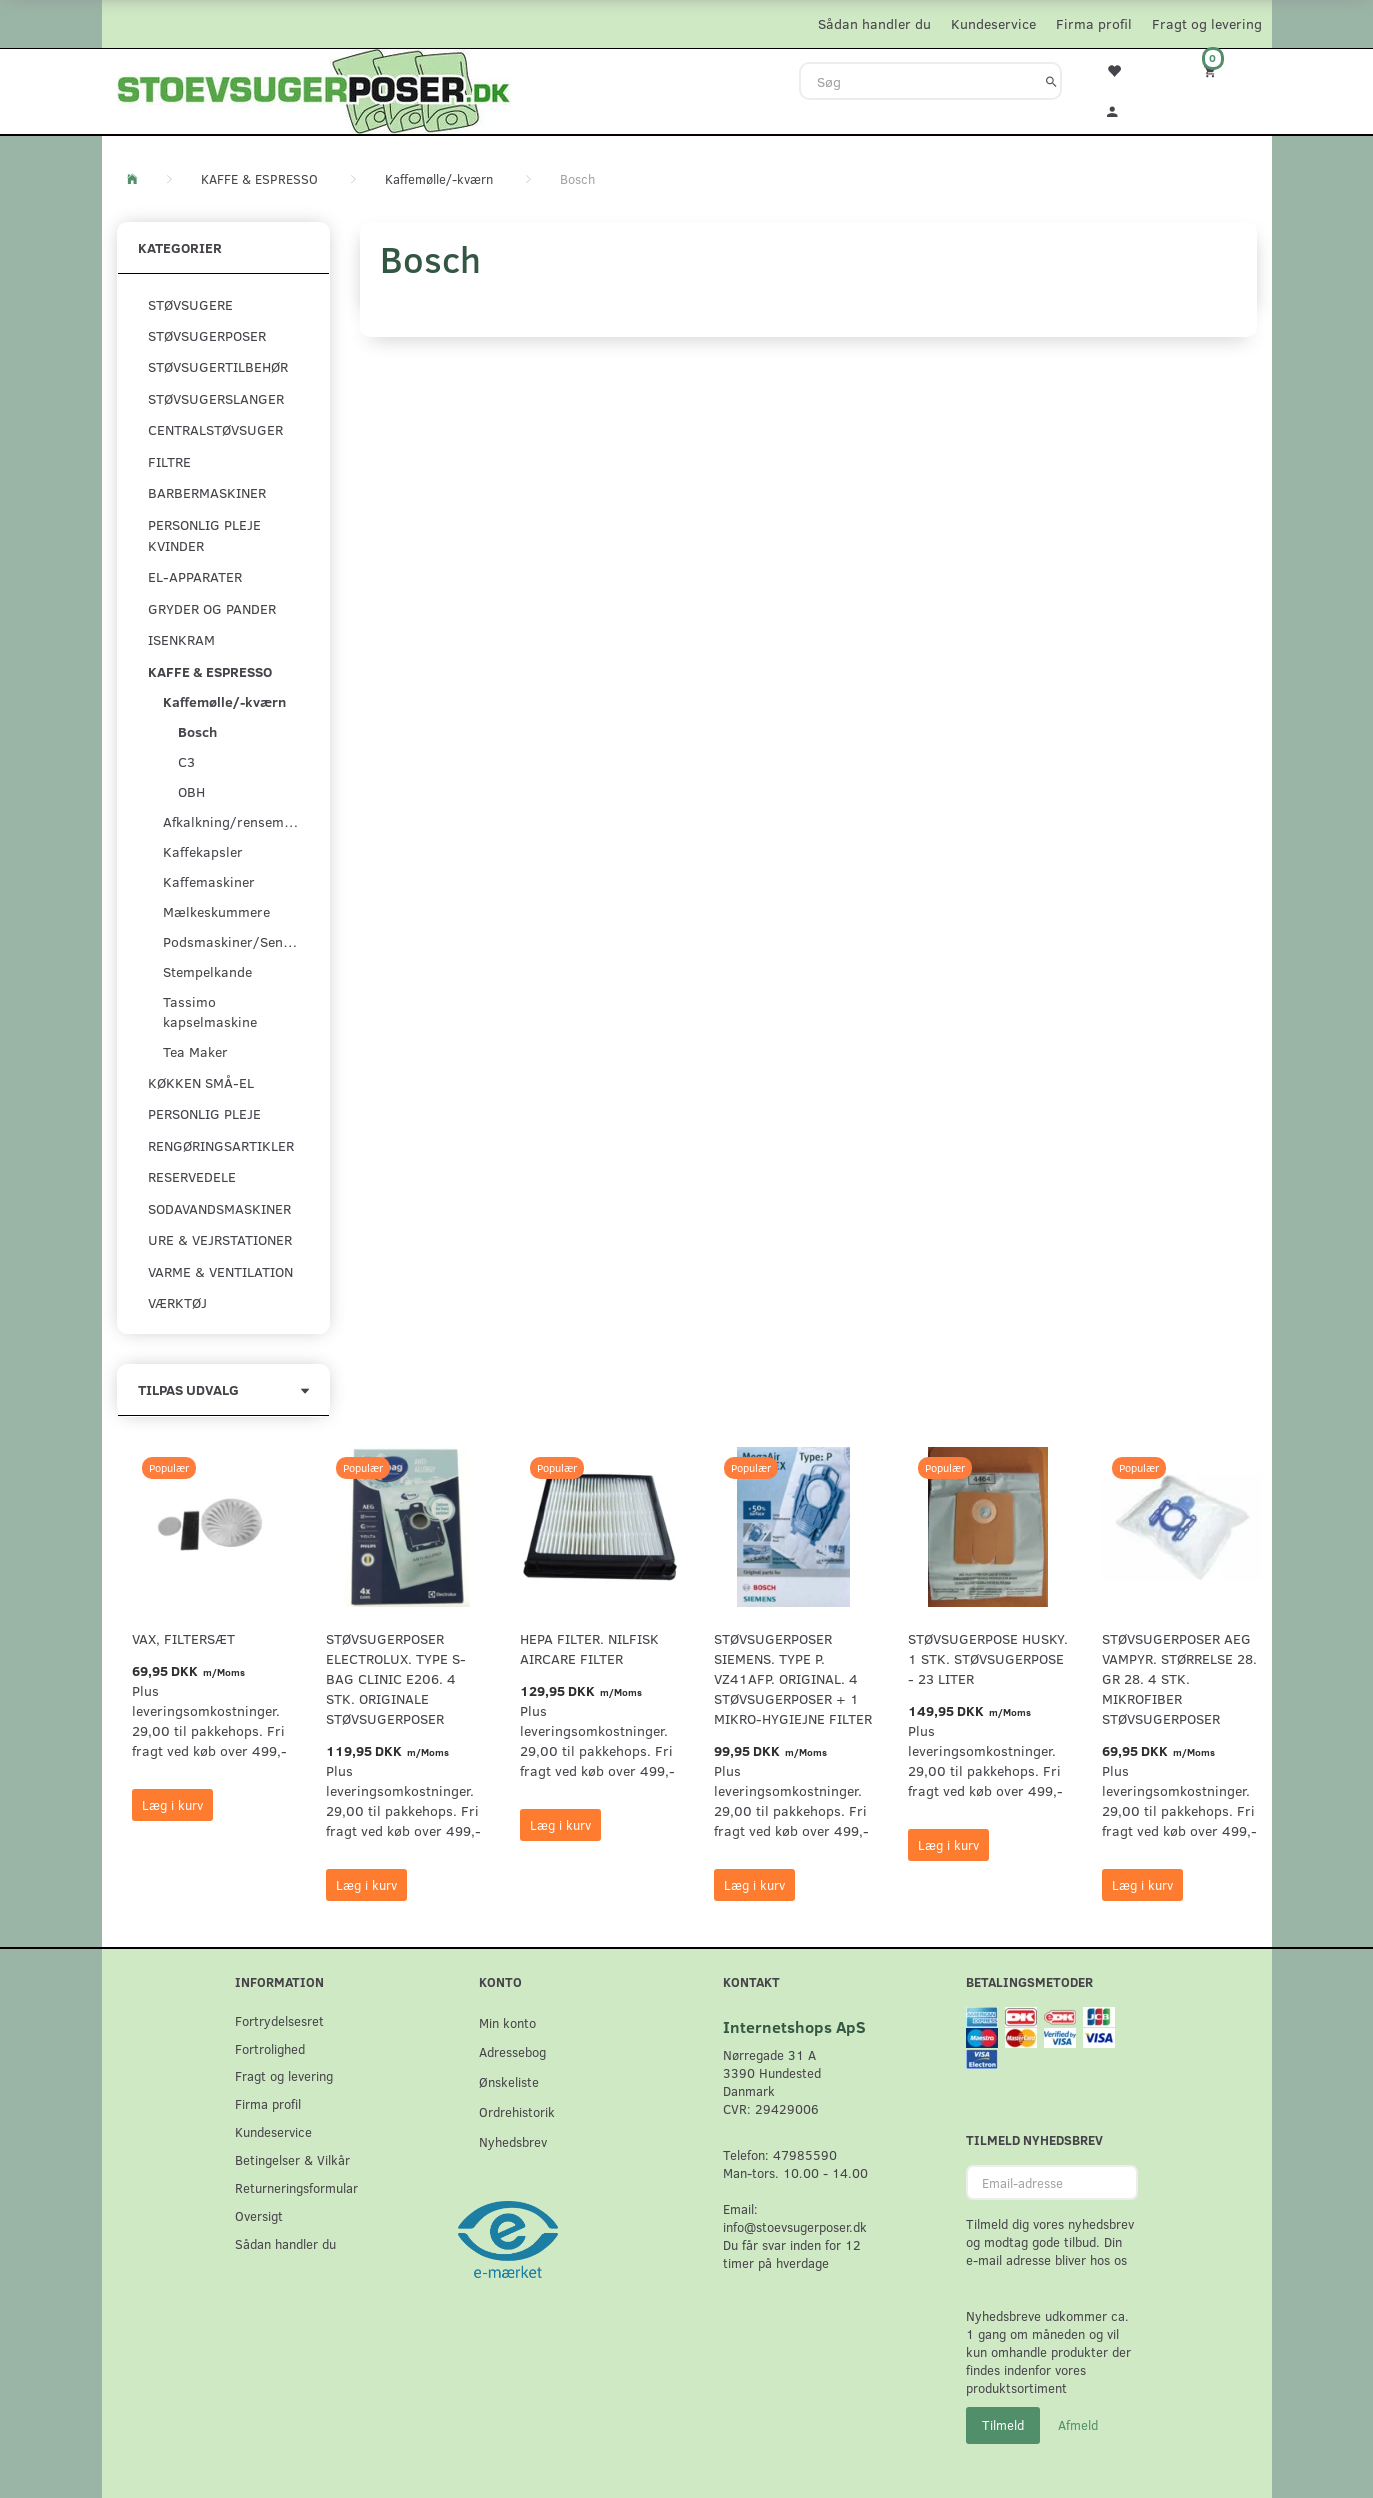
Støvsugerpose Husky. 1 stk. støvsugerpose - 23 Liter (988, 1658)
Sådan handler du (874, 23)
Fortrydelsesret (279, 2020)
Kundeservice (993, 23)
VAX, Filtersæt (183, 1638)
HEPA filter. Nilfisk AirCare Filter (589, 1648)
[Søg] (1051, 81)
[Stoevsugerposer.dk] (314, 89)
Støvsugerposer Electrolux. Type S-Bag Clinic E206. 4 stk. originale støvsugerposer (396, 1678)
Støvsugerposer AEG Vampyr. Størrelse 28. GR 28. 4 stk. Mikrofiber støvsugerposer (1179, 1678)
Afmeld (1078, 2425)
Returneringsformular (296, 2187)
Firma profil (1094, 23)
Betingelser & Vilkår (292, 2159)
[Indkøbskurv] (1223, 70)
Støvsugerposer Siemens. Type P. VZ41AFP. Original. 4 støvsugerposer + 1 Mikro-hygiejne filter (793, 1678)
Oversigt (259, 2215)
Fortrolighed (270, 2048)
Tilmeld (1003, 2425)
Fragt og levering (1207, 23)
